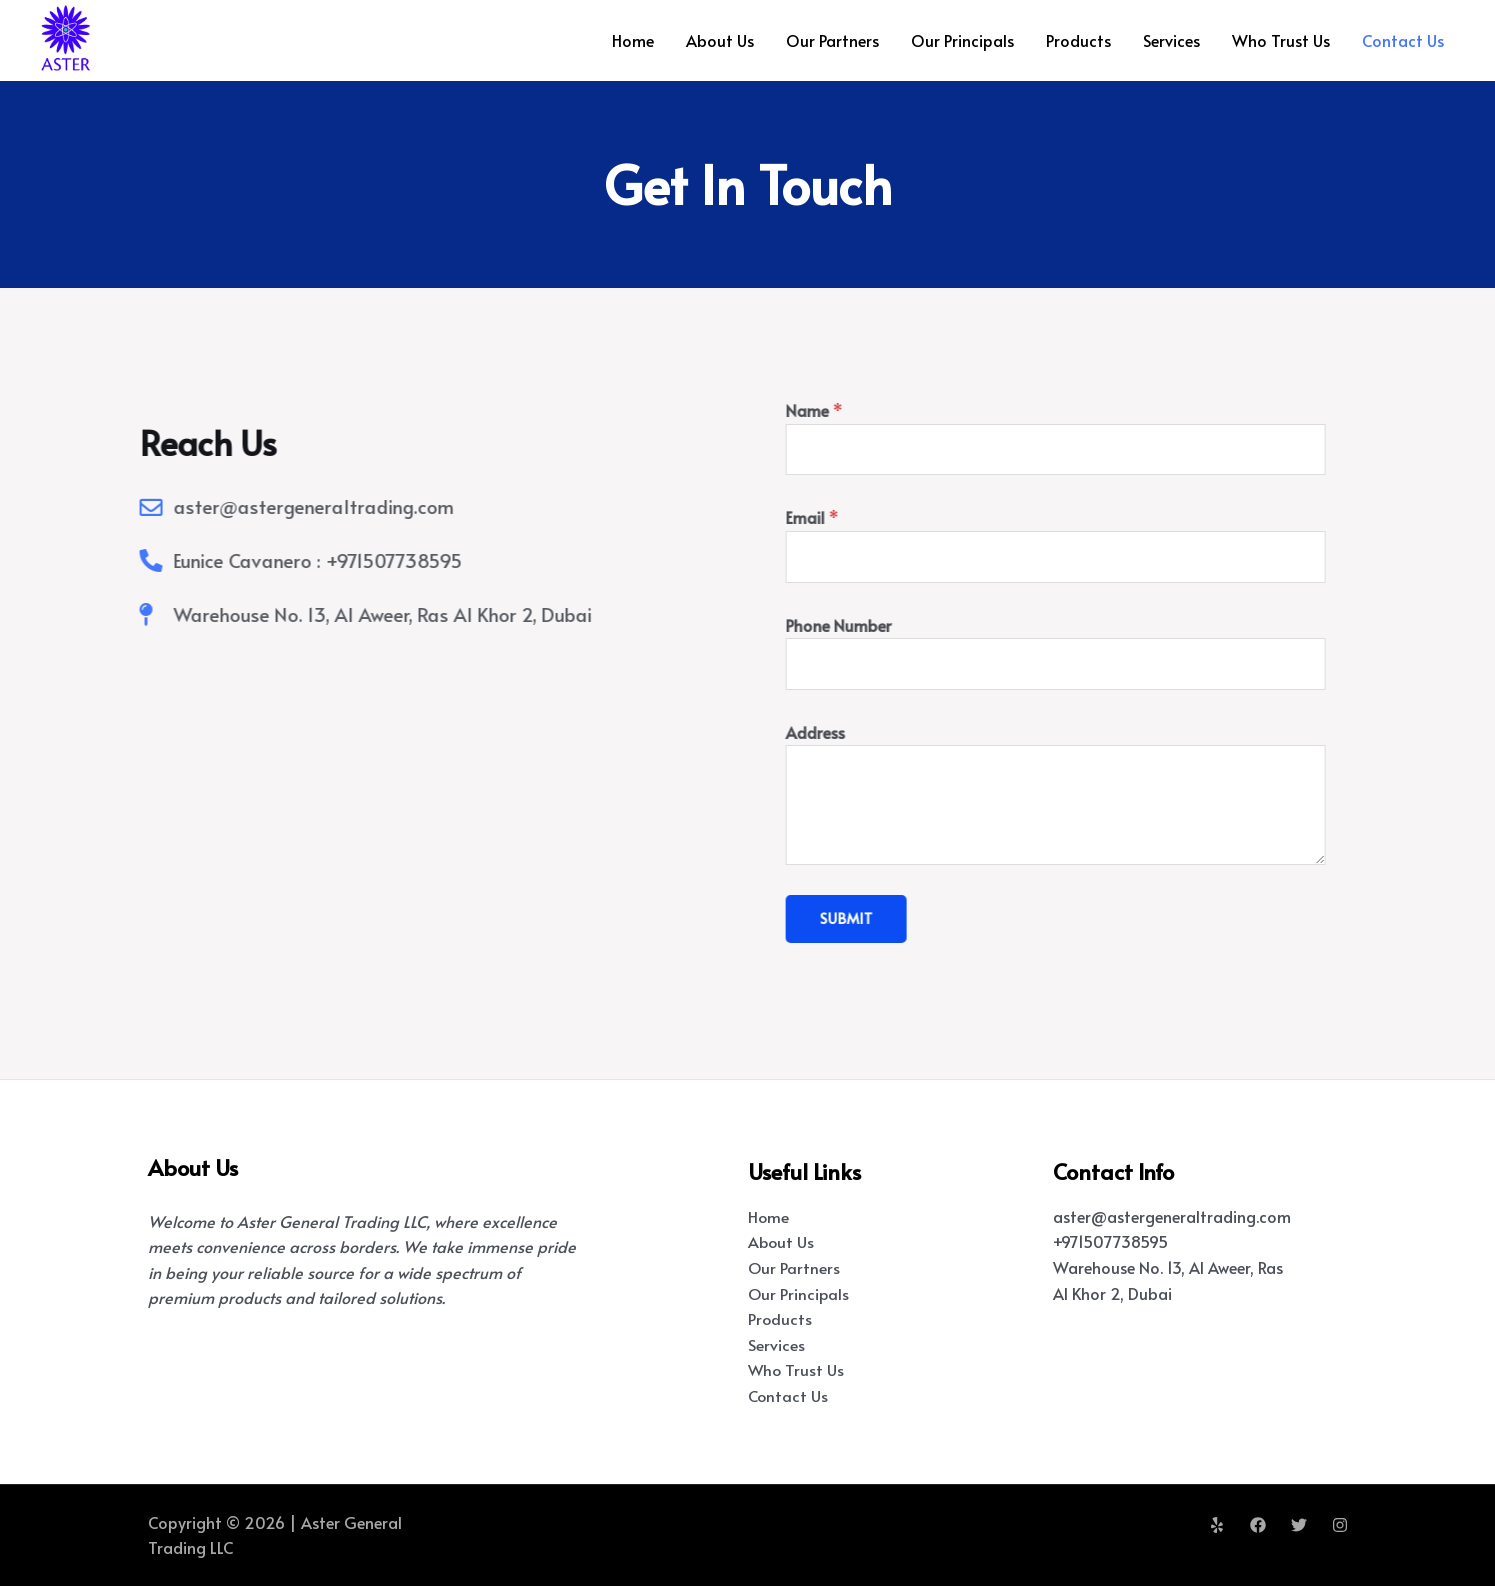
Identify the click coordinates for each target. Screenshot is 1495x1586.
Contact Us (1403, 40)
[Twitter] (1299, 1525)
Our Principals (962, 40)
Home (633, 40)
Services (1171, 40)
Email (867, 517)
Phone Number (894, 625)
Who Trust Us (1281, 40)
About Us (720, 40)
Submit (901, 918)
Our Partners (832, 40)
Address (870, 732)
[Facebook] (1258, 1525)
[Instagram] (1340, 1525)
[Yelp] (1217, 1525)
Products (1078, 40)
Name (869, 410)
